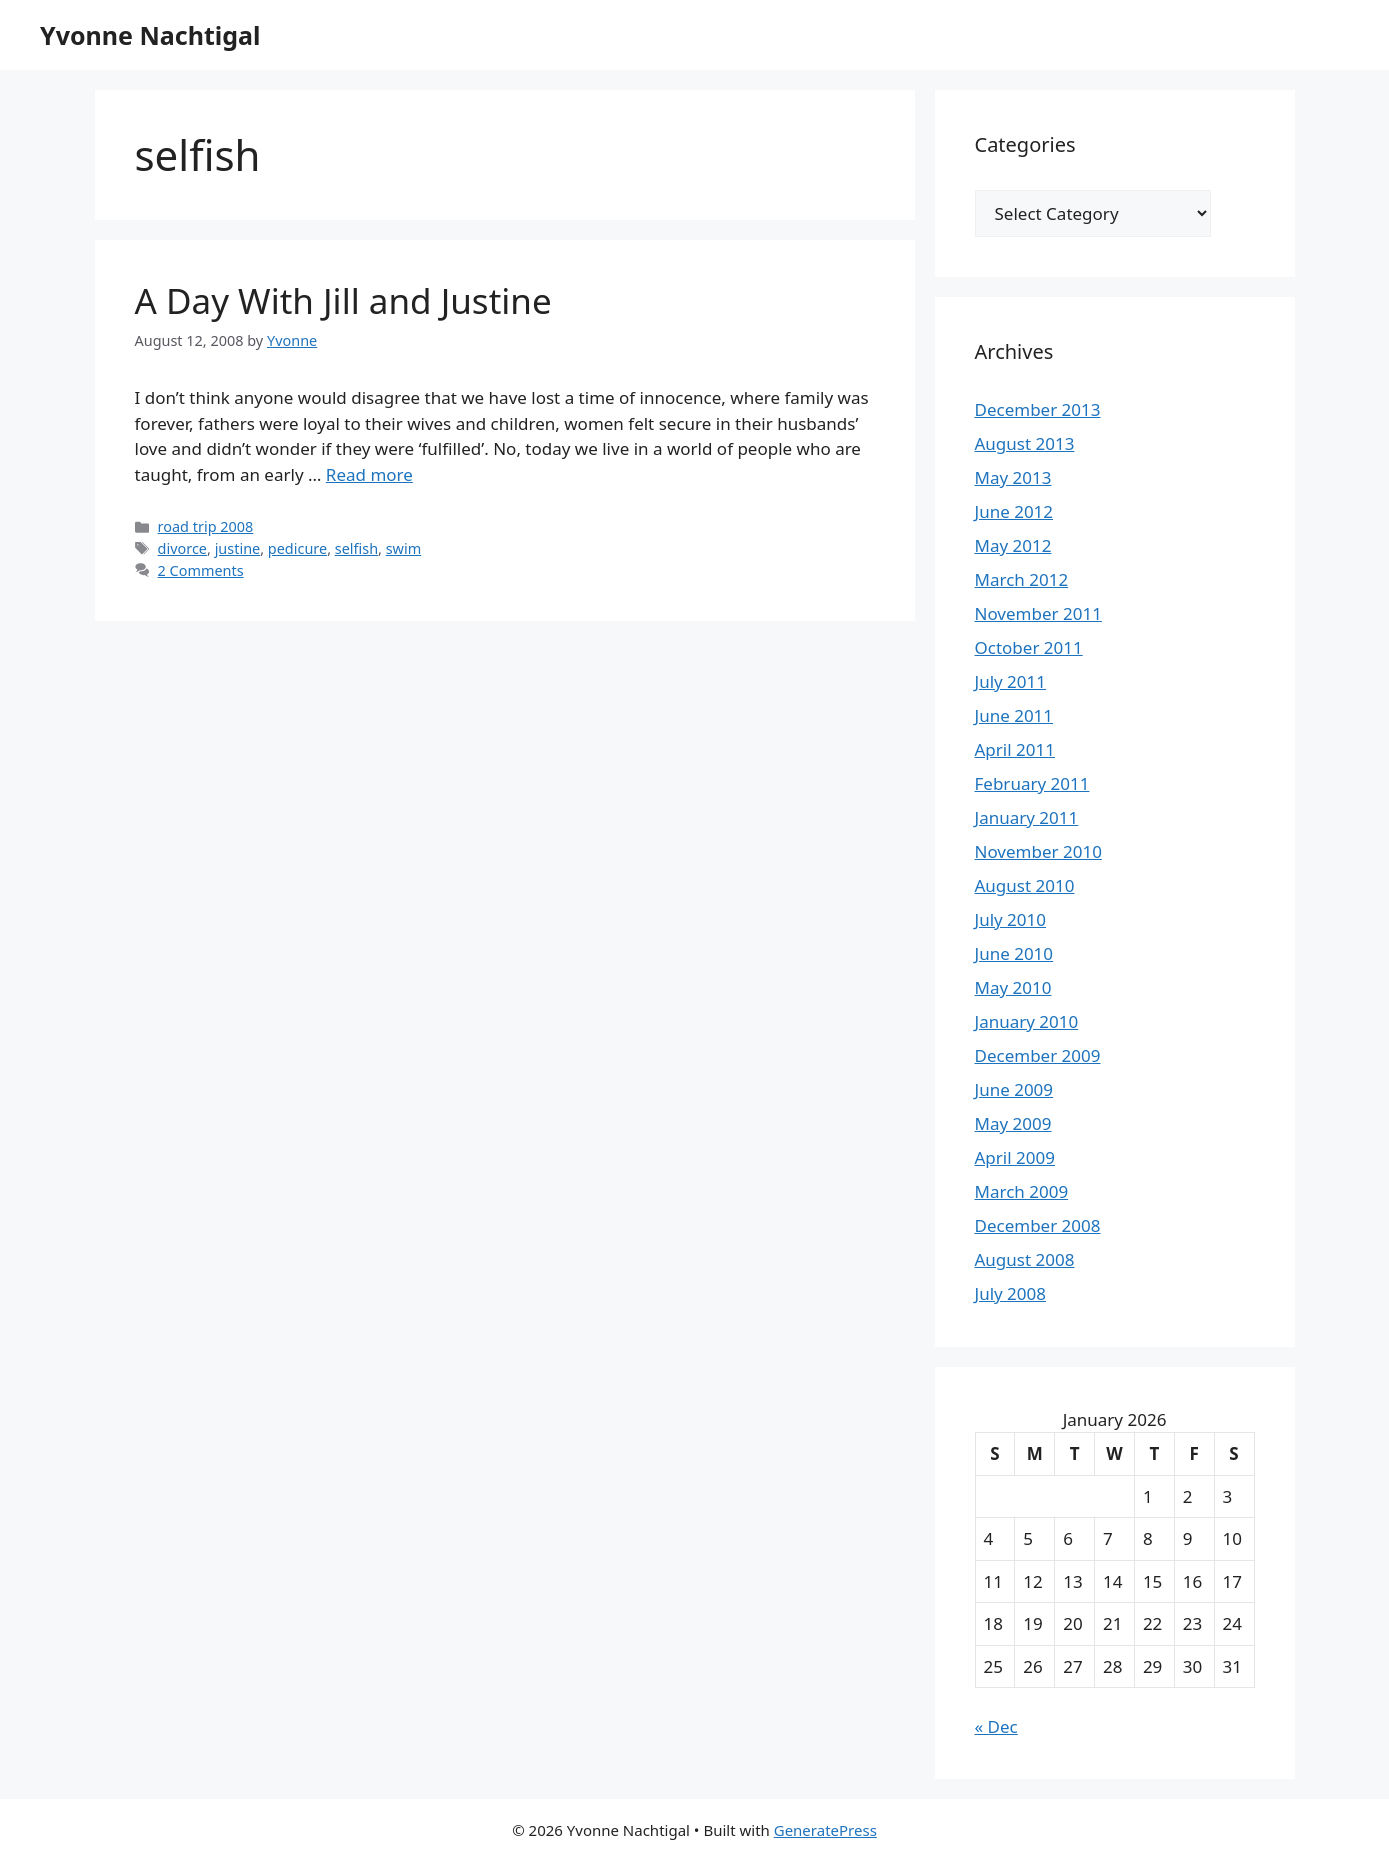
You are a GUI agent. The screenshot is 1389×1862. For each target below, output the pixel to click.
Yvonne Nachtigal (150, 35)
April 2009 (1015, 1157)
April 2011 (1015, 749)
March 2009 (1022, 1191)
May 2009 (1013, 1123)
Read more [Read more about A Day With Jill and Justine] (369, 474)
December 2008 (1038, 1225)
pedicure (297, 548)
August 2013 (1025, 443)
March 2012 (1022, 579)
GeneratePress (825, 1830)
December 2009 (1038, 1055)
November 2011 (1038, 613)
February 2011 (1032, 783)
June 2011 (1014, 715)
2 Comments (201, 570)
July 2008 (1011, 1293)
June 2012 (1014, 511)
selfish (356, 548)
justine (238, 548)
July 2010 (1011, 919)
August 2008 (1025, 1259)
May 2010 (1013, 987)
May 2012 (1013, 545)
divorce (182, 548)
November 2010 (1038, 851)
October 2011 (1029, 647)
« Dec (996, 1726)
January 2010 (1027, 1021)
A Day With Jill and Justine (343, 300)
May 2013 (1013, 477)
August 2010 (1025, 885)
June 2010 (1014, 953)
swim (404, 548)
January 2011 (1027, 817)
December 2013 (1038, 409)
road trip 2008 (206, 526)
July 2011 (1011, 681)
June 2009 (1014, 1089)
